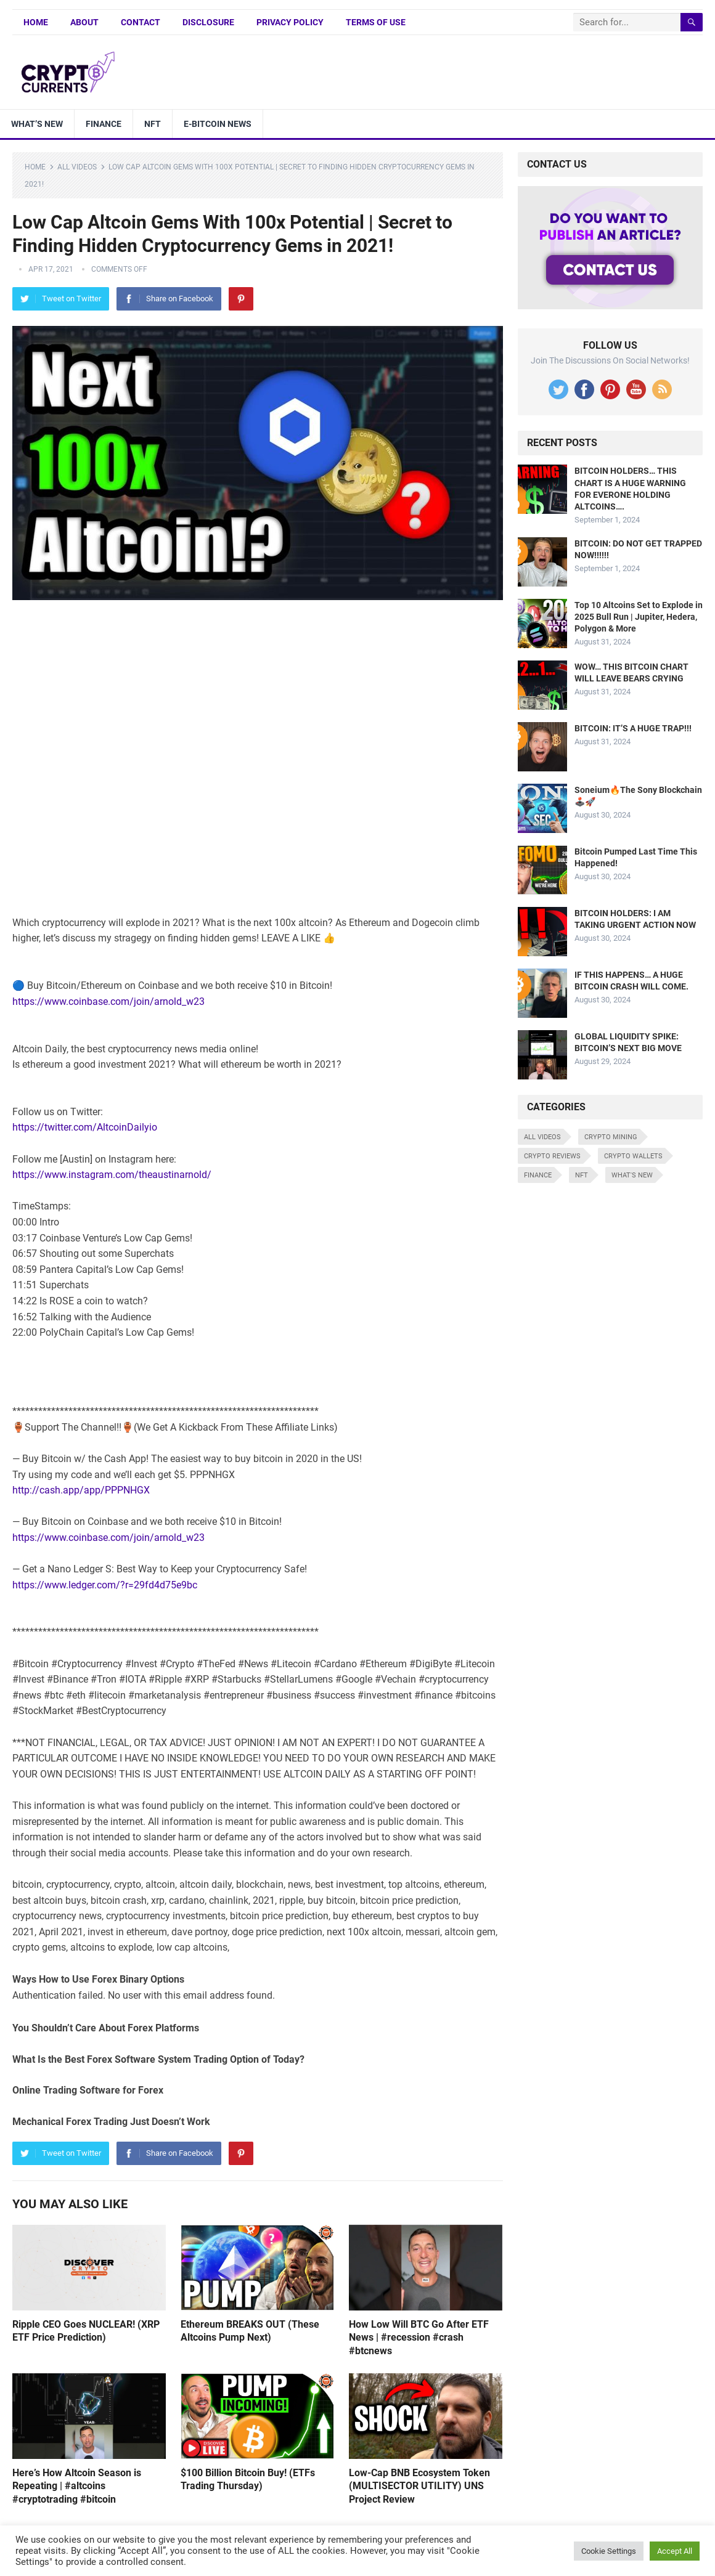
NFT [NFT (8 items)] (581, 1175)
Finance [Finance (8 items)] (538, 1175)
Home (35, 22)
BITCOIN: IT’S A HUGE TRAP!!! (633, 728)
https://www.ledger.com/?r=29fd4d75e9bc (104, 1585)
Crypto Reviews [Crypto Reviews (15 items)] (552, 1156)
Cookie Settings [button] (608, 2551)
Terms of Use (376, 22)
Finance (103, 124)
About (84, 22)
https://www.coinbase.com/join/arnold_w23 (108, 1001)
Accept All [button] (674, 2551)
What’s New (37, 124)
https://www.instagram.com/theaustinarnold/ (111, 1174)
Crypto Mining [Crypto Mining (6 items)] (610, 1137)
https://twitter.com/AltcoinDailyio (84, 1127)
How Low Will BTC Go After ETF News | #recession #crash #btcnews (419, 2337)
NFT (152, 124)
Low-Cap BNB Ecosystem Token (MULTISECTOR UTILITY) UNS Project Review (419, 2486)
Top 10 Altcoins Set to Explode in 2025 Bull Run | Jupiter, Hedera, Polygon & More (638, 616)
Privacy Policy (290, 22)
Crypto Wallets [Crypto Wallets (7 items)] (633, 1156)
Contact (140, 22)
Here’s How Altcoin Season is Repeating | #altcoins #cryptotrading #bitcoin (76, 2486)
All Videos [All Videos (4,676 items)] (542, 1137)
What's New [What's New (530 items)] (632, 1175)
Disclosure (208, 22)
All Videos (77, 167)
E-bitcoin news (217, 124)
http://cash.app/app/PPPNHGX (81, 1490)
